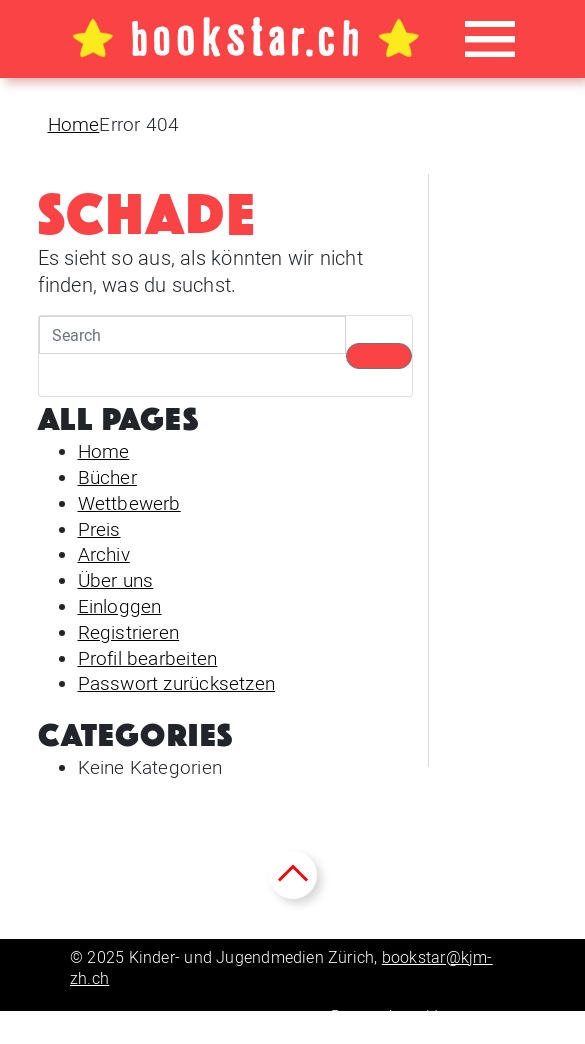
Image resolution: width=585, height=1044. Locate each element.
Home (74, 124)
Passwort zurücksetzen (177, 683)
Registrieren (129, 632)
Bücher (107, 477)
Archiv (104, 554)
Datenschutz (376, 1016)
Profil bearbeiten (148, 658)
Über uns (116, 580)
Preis (99, 529)
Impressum (474, 1016)
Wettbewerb (129, 503)
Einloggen (120, 606)
